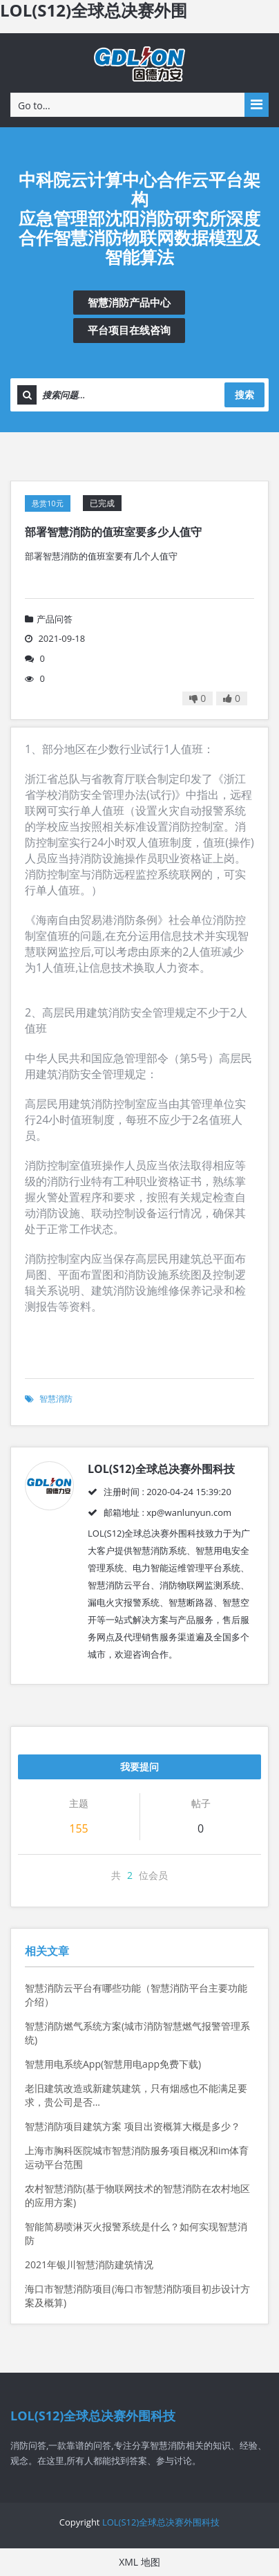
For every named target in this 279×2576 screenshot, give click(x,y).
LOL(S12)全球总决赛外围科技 (161, 2522)
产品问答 (49, 619)
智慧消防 (56, 1399)
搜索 (244, 394)
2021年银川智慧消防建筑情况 (89, 2264)
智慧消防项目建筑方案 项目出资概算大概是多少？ (132, 2126)
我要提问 (139, 1766)
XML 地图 (139, 2561)
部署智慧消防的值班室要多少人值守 (113, 531)
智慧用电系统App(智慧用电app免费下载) (113, 2063)
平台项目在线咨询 (129, 330)
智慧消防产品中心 (129, 302)
